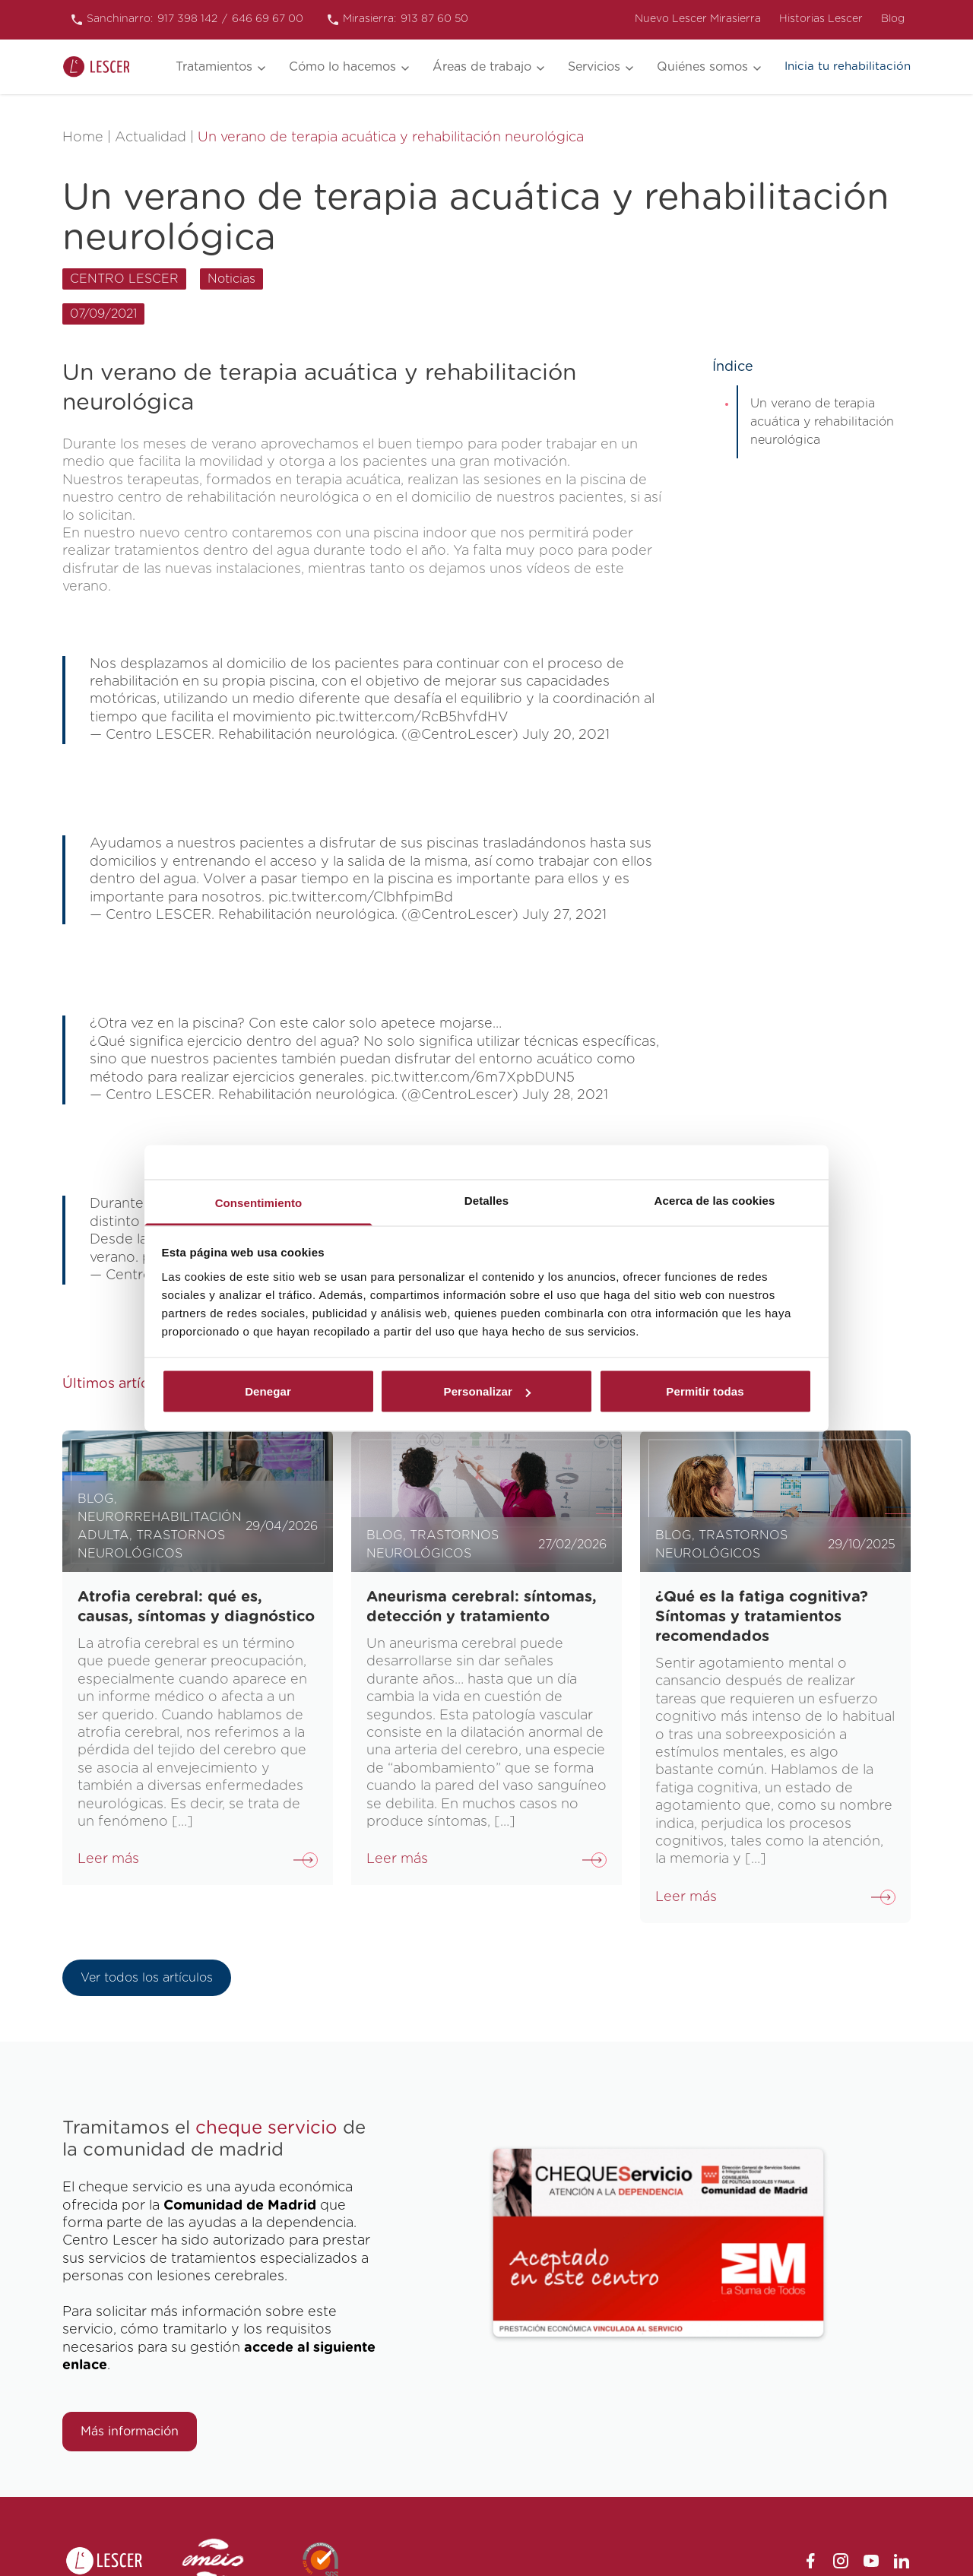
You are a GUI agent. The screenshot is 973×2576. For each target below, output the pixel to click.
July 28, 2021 (565, 1095)
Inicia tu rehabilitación (847, 66)
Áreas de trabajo (482, 67)
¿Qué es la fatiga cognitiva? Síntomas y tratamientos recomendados (761, 1616)
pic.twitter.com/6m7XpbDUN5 (473, 1078)
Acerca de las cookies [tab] (714, 1199)
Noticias (231, 279)
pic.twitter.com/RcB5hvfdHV (412, 717)
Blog (893, 19)
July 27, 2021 (564, 915)
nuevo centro (183, 533)
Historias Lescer (821, 19)
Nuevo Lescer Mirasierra (698, 19)
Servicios (594, 67)
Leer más (108, 1859)
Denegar (268, 1391)
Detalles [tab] (486, 1199)
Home (82, 137)
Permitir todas (704, 1391)
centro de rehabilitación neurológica (238, 498)
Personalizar (487, 1391)
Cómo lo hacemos (342, 67)
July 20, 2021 (566, 735)
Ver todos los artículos (147, 1978)
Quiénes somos (702, 67)
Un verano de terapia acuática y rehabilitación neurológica (822, 422)
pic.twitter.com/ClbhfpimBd (360, 898)
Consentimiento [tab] (259, 1202)
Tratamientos (214, 67)
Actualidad (150, 137)
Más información (130, 2431)
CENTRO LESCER (124, 279)
